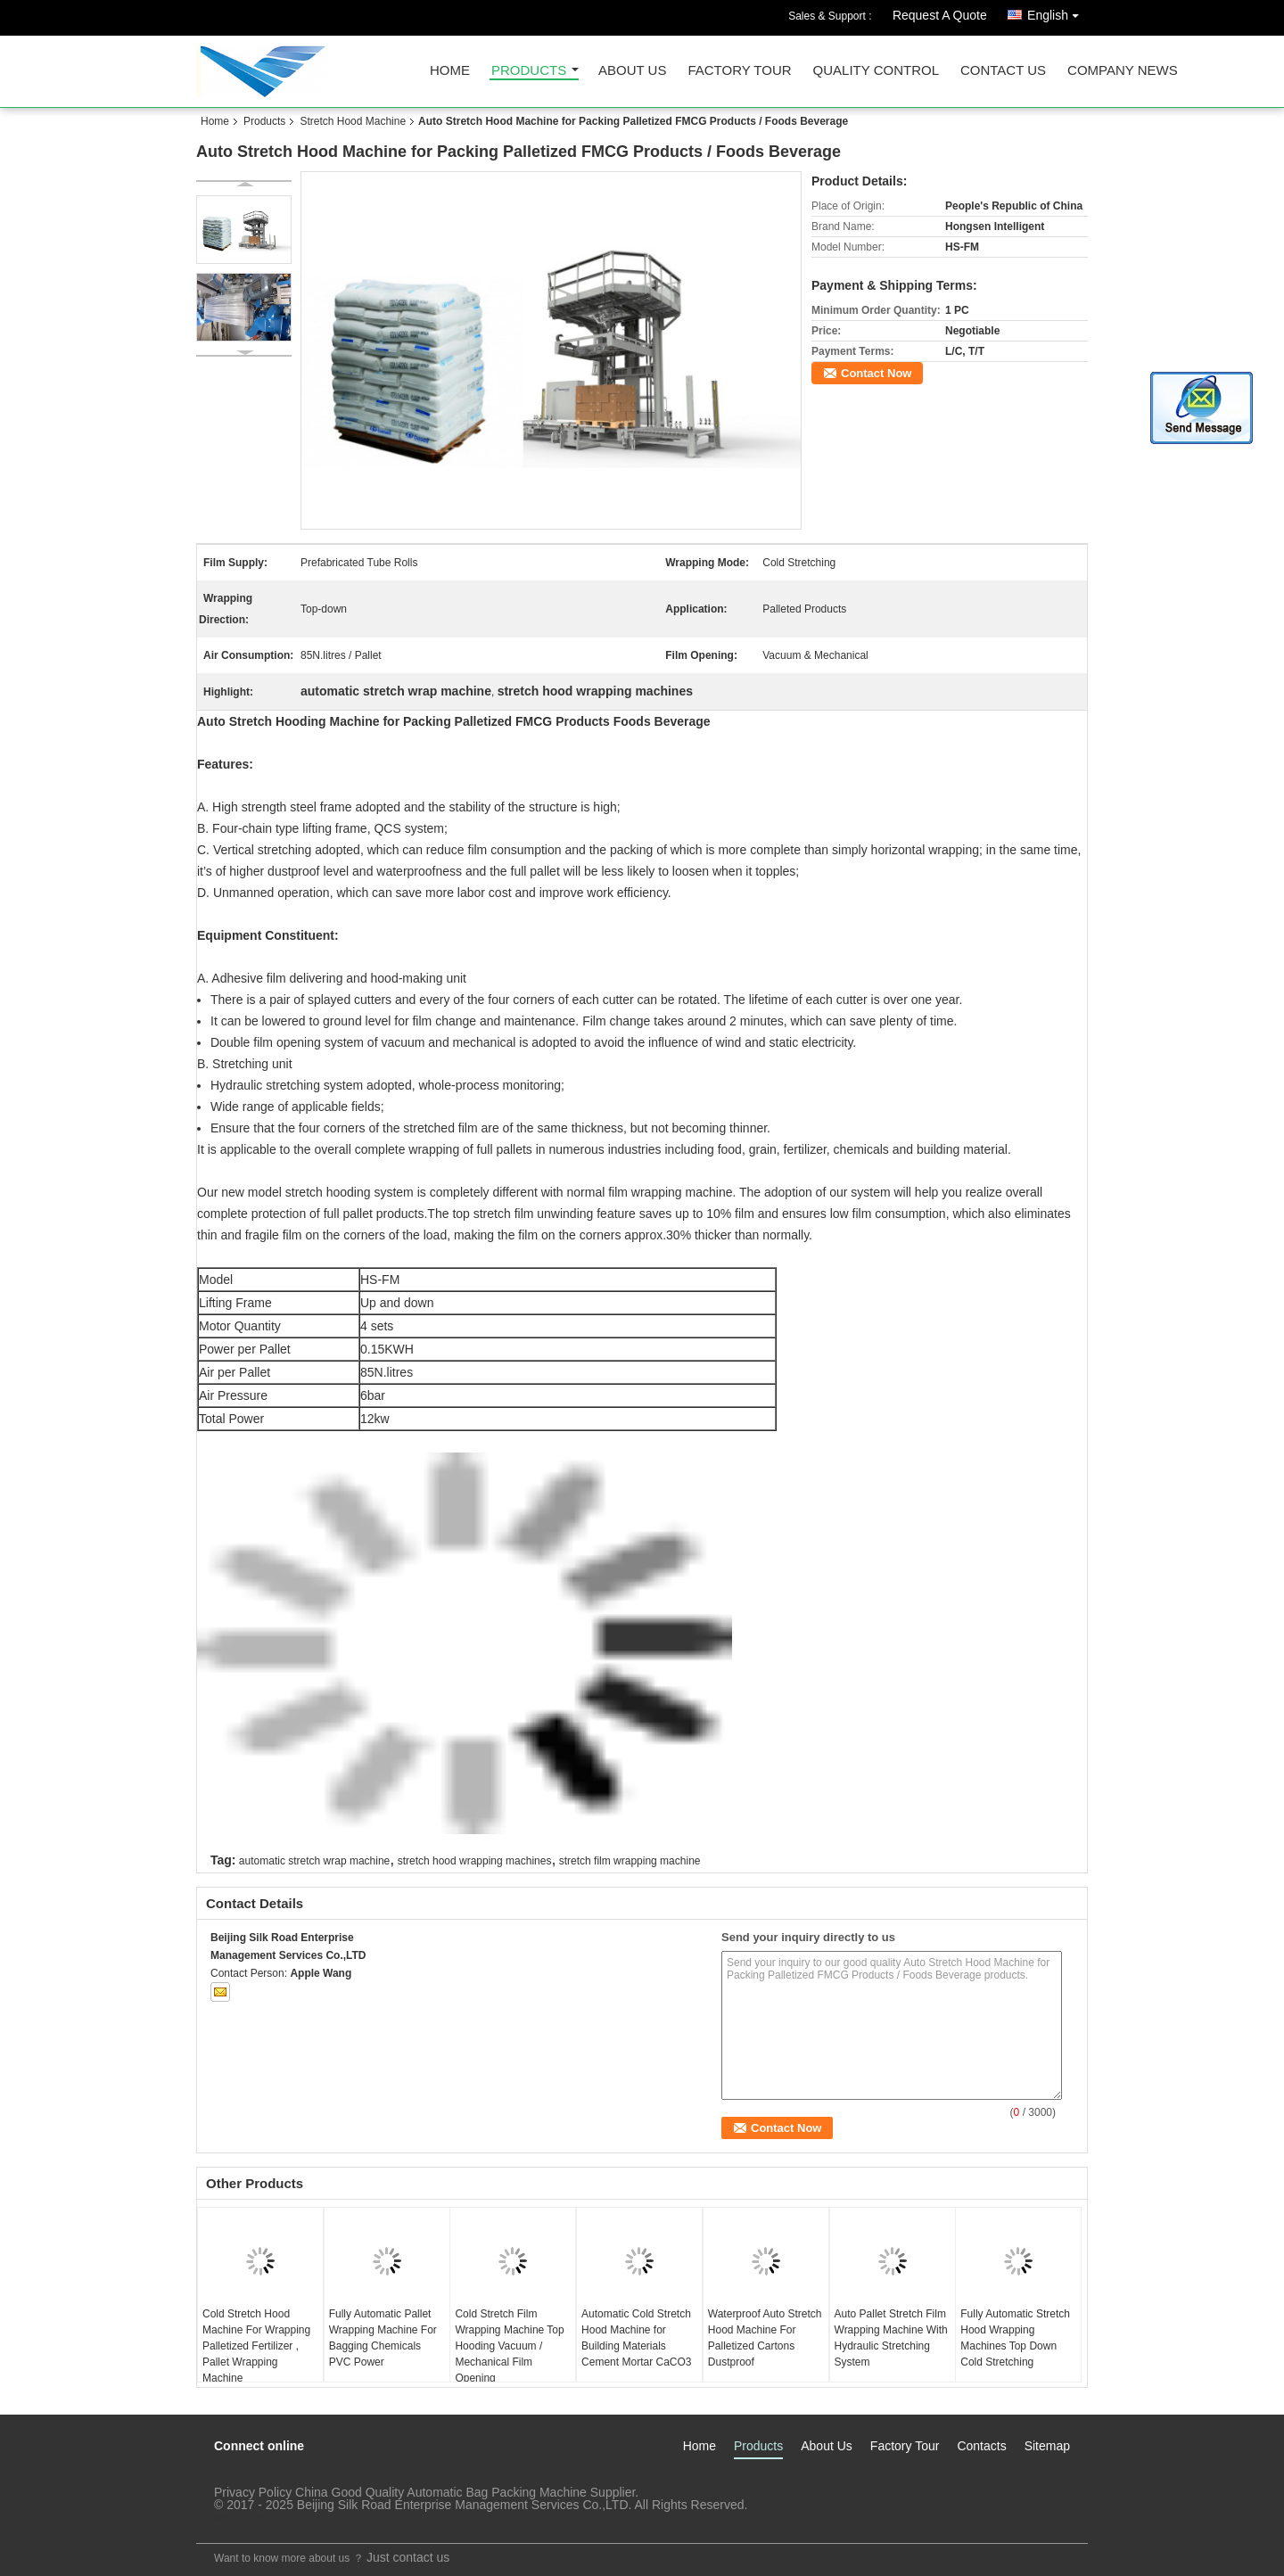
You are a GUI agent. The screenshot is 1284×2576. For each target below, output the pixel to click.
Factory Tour (739, 71)
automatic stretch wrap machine (314, 1861)
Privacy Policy (253, 2492)
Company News (1122, 71)
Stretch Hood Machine (353, 121)
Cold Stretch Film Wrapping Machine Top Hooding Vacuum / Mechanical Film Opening (509, 2346)
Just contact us (407, 2557)
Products (528, 71)
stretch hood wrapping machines (475, 1861)
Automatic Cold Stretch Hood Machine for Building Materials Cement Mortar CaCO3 (636, 2338)
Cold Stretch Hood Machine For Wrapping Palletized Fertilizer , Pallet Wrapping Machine (256, 2346)
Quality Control (876, 71)
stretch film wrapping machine (630, 1861)
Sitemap (1047, 2446)
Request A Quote (940, 15)
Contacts (981, 2446)
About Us (632, 71)
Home (450, 71)
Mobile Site (233, 2519)
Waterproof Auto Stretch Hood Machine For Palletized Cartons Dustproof (765, 2338)
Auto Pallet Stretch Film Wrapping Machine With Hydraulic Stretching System (891, 2338)
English (1057, 12)
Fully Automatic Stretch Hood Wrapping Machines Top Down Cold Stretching (1015, 2338)
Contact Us (1003, 71)
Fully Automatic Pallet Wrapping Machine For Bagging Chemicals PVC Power (383, 2338)
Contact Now (876, 373)
